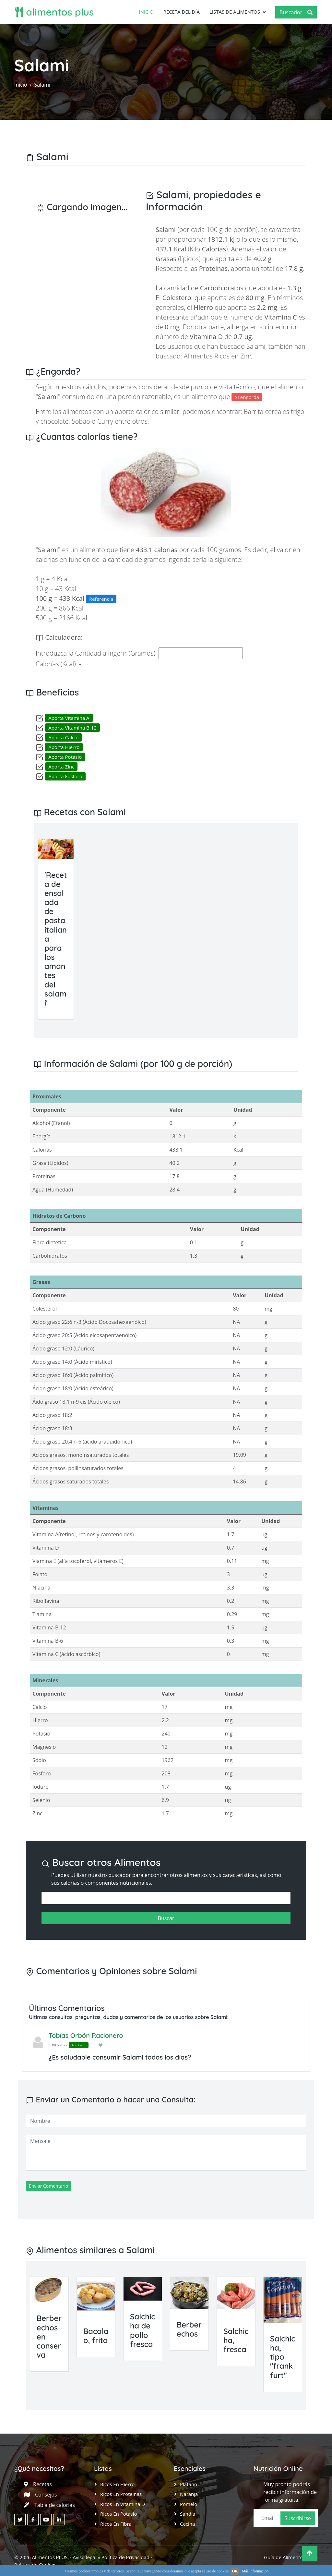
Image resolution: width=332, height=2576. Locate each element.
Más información (255, 2571)
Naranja (189, 2493)
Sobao (81, 421)
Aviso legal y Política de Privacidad (111, 2557)
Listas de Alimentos (234, 11)
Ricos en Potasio (118, 2513)
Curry (105, 421)
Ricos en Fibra (116, 2523)
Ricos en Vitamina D (122, 2503)
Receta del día (181, 11)
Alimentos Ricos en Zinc (218, 355)
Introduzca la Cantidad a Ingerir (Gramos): (96, 652)
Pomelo (188, 2503)
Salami (42, 84)
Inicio (145, 11)
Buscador (295, 12)
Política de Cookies (35, 2564)
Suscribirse (298, 2518)
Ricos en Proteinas (121, 2493)
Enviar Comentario (48, 2186)
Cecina (187, 2523)
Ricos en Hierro (117, 2484)
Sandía (187, 2513)
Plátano (188, 2484)
